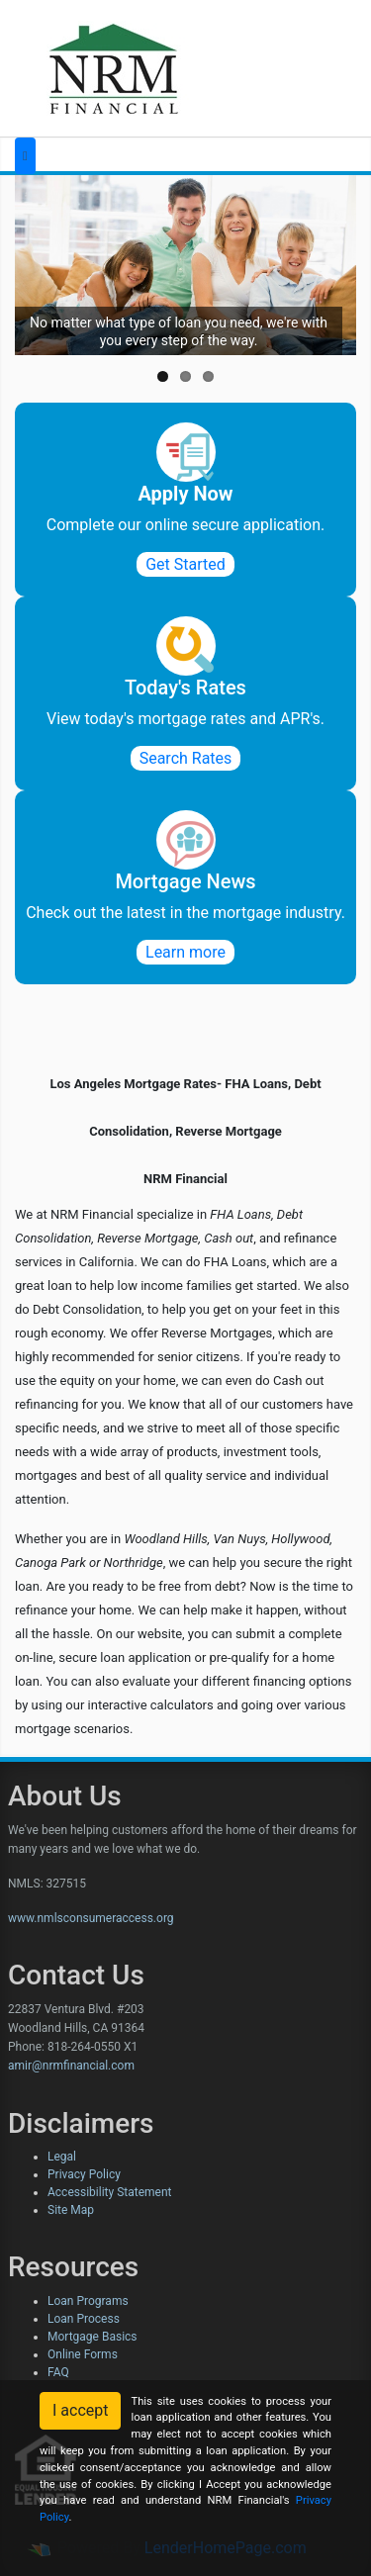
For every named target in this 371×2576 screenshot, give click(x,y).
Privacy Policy (84, 2174)
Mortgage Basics (92, 2337)
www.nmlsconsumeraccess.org (91, 1918)
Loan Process (83, 2319)
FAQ (58, 2372)
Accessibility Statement (109, 2192)
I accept (80, 2410)
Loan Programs (88, 2301)
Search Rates (185, 758)
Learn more (185, 952)
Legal (61, 2156)
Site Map (70, 2210)
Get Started (185, 564)
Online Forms (82, 2354)
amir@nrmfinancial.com (71, 2065)
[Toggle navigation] (25, 156)
